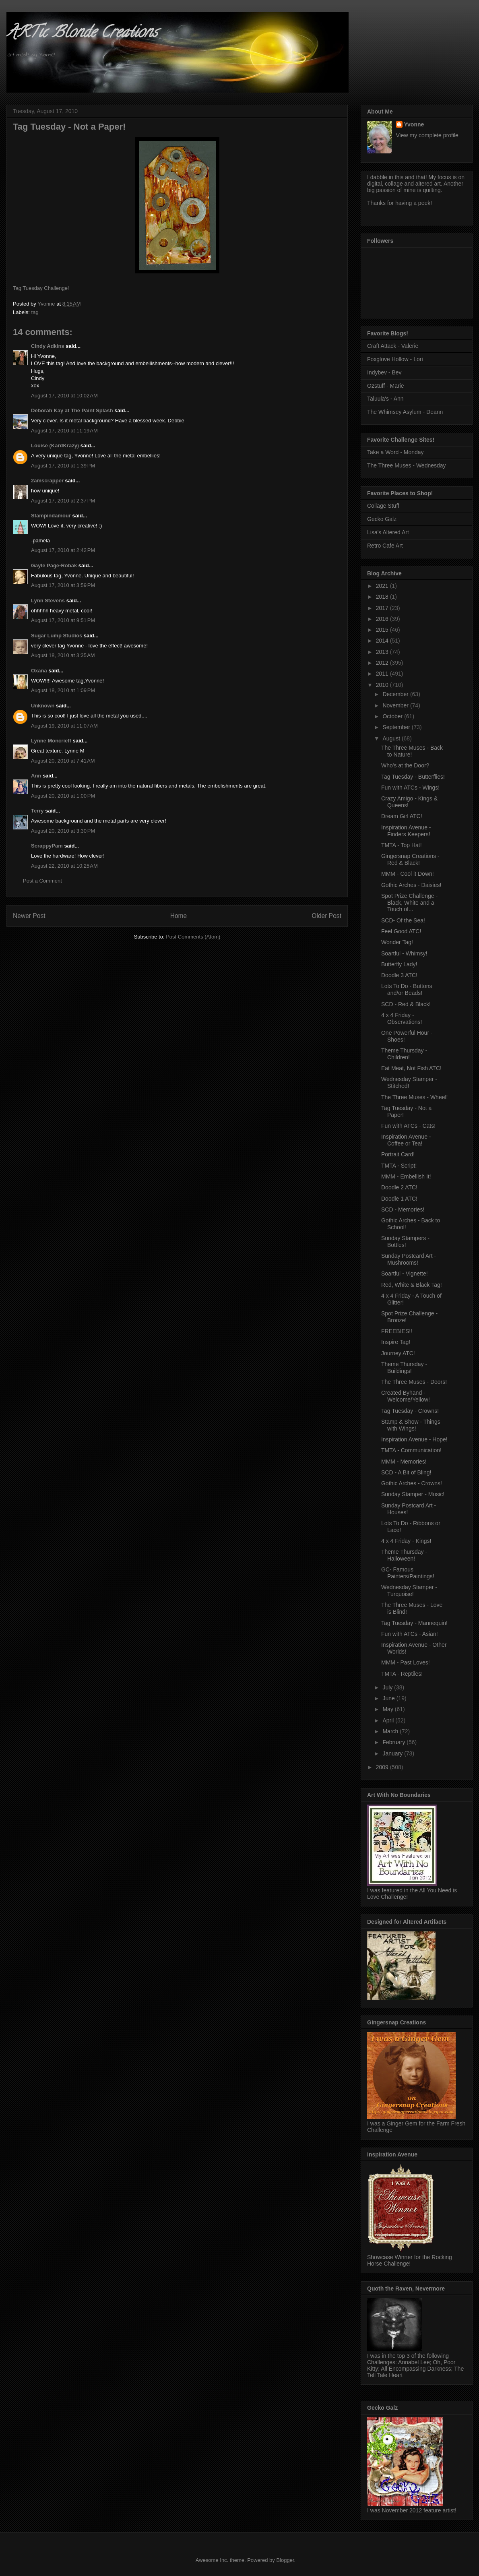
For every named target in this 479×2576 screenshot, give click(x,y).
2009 (383, 1767)
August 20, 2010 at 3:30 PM (63, 831)
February (394, 1742)
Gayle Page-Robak (54, 565)
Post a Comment (42, 881)
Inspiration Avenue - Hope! (414, 1439)
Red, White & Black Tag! (411, 1285)
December (396, 694)
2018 (383, 596)
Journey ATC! (398, 1353)
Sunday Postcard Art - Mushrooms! (408, 1259)
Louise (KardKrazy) (55, 445)
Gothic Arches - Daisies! (411, 885)
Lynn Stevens (48, 600)
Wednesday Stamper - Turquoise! (409, 1590)
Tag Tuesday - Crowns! (410, 1411)
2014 (383, 640)
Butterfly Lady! (399, 964)
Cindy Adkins (47, 346)
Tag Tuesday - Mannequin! (414, 1623)
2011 (383, 673)
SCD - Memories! (402, 1209)
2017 (383, 608)
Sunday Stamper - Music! (412, 1494)
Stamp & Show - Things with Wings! (410, 1425)
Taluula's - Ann (385, 398)
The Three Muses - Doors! (414, 1382)
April (388, 1720)
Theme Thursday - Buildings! (404, 1367)
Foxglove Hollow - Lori (395, 359)
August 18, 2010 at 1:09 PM (63, 690)
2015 (383, 629)
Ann (36, 776)
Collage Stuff (383, 505)
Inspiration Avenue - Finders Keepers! (406, 830)
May (388, 1709)
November (396, 705)
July (388, 1687)
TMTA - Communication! (411, 1450)
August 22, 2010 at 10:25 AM (64, 866)
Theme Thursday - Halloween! (404, 1555)
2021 (383, 586)
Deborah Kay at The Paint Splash (72, 410)
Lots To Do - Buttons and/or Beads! (406, 989)
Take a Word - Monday (395, 452)
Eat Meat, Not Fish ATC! (411, 1068)
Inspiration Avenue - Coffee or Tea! (406, 1140)
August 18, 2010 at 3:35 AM (63, 655)
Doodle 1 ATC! (399, 1198)
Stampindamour (51, 516)
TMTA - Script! (399, 1165)
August (391, 738)
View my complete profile (427, 135)
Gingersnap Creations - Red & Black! (410, 859)
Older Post (326, 915)
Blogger (285, 2560)
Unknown (43, 706)
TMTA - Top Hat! (401, 845)
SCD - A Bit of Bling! (406, 1472)
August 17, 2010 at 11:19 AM (64, 431)
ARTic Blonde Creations (81, 33)
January (393, 1753)
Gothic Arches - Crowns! (411, 1483)
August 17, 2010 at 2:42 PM (63, 550)
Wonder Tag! (397, 942)
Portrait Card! (398, 1154)
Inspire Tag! (395, 1342)
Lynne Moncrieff (51, 741)
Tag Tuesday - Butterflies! (413, 776)
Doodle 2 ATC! (399, 1187)
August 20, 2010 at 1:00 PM (63, 796)
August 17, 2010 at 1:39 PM (63, 466)
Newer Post (29, 915)
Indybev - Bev (384, 372)
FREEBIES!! (396, 1331)
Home (178, 915)
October (393, 716)
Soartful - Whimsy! (404, 953)
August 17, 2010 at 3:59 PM (63, 585)
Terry (37, 811)
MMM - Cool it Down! (407, 873)
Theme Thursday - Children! (404, 1054)
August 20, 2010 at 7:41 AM (63, 761)
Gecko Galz (381, 519)
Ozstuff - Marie (385, 385)
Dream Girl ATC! (401, 816)
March (391, 1731)
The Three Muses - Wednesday (406, 465)
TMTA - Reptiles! (402, 1673)
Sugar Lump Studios (56, 636)
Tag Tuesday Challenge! (41, 288)
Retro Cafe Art (385, 545)
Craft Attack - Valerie (392, 346)
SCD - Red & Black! (406, 1004)
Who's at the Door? (405, 765)
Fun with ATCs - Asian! (409, 1634)
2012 (383, 663)
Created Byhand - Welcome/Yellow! (405, 1396)
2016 (383, 619)
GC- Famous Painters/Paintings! (407, 1573)
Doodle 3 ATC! (399, 975)
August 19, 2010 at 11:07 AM (64, 726)
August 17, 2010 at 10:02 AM (64, 396)
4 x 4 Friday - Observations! (401, 1018)
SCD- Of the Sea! (403, 920)
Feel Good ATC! (401, 931)
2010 (383, 685)
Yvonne (414, 124)
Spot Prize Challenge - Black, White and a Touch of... (409, 903)
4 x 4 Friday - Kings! (406, 1541)
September (396, 727)
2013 (383, 652)
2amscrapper (47, 481)
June (389, 1698)
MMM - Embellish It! (406, 1176)
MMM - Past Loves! (405, 1662)
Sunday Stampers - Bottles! (405, 1241)
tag (35, 312)
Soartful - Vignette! (404, 1273)
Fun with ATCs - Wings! (410, 787)
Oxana (39, 671)
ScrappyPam (47, 846)
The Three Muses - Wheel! (414, 1097)
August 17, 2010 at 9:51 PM (63, 620)
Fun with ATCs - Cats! (408, 1126)
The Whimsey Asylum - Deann (405, 412)
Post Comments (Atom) (193, 937)
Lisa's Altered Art (388, 532)
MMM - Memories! (404, 1461)
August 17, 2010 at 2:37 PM (63, 501)
